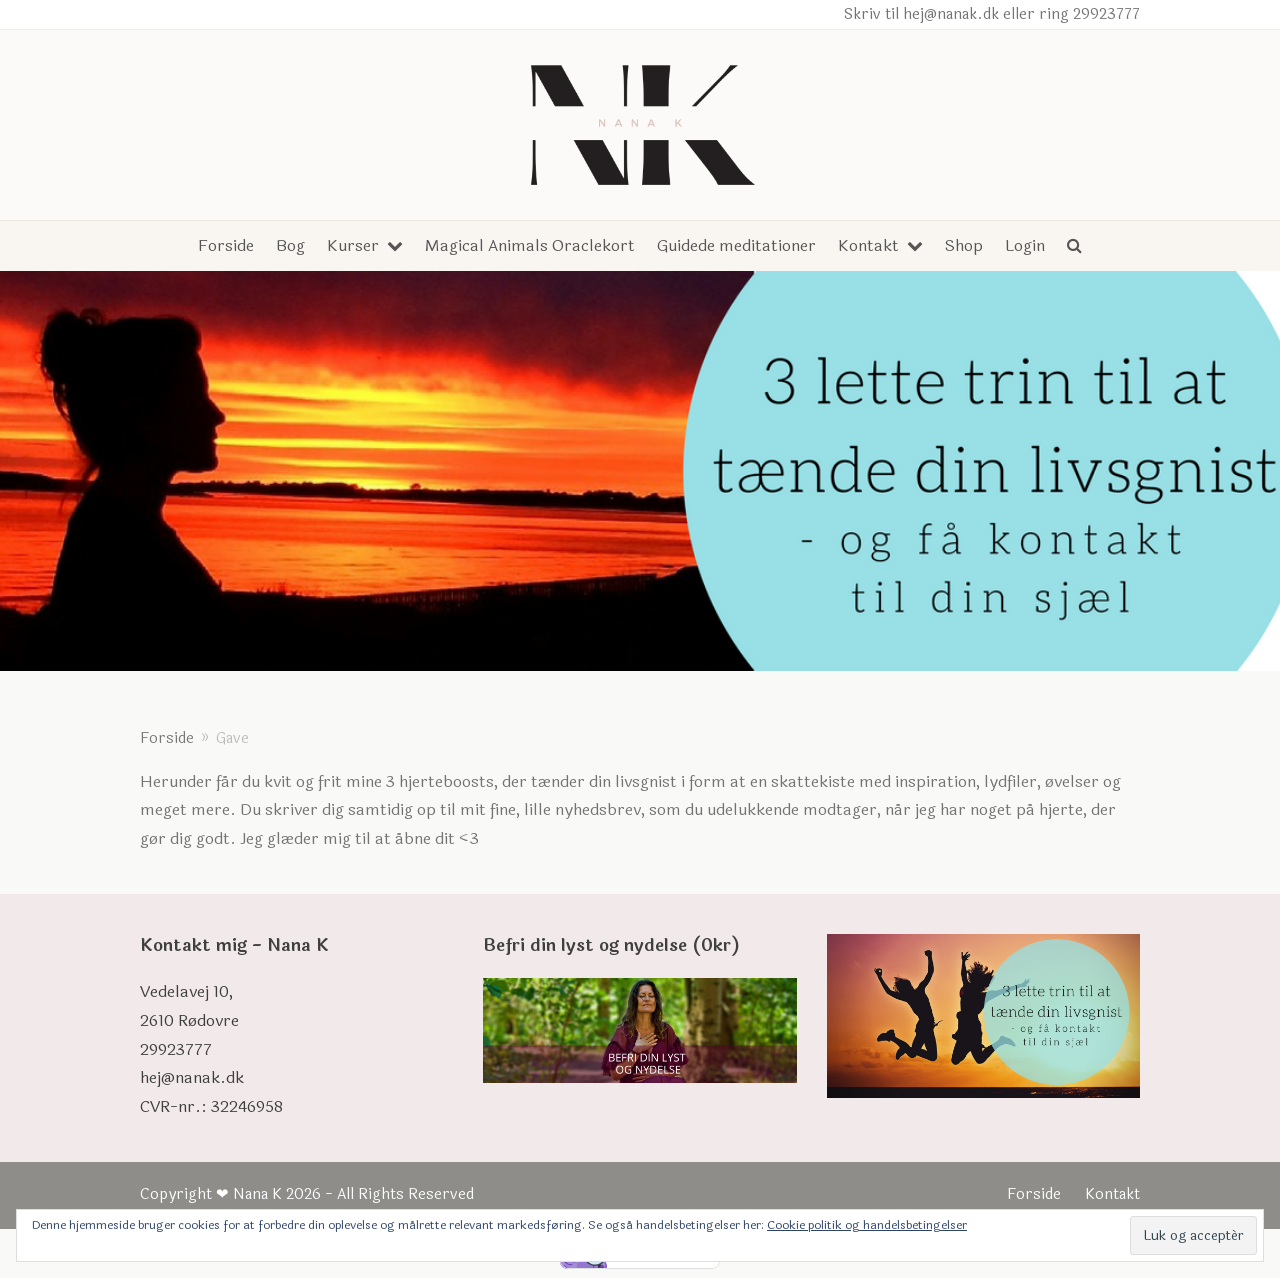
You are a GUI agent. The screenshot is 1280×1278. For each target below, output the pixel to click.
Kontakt (1112, 1194)
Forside (1034, 1194)
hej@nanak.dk (192, 1077)
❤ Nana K (249, 1194)
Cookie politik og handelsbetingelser (867, 1225)
